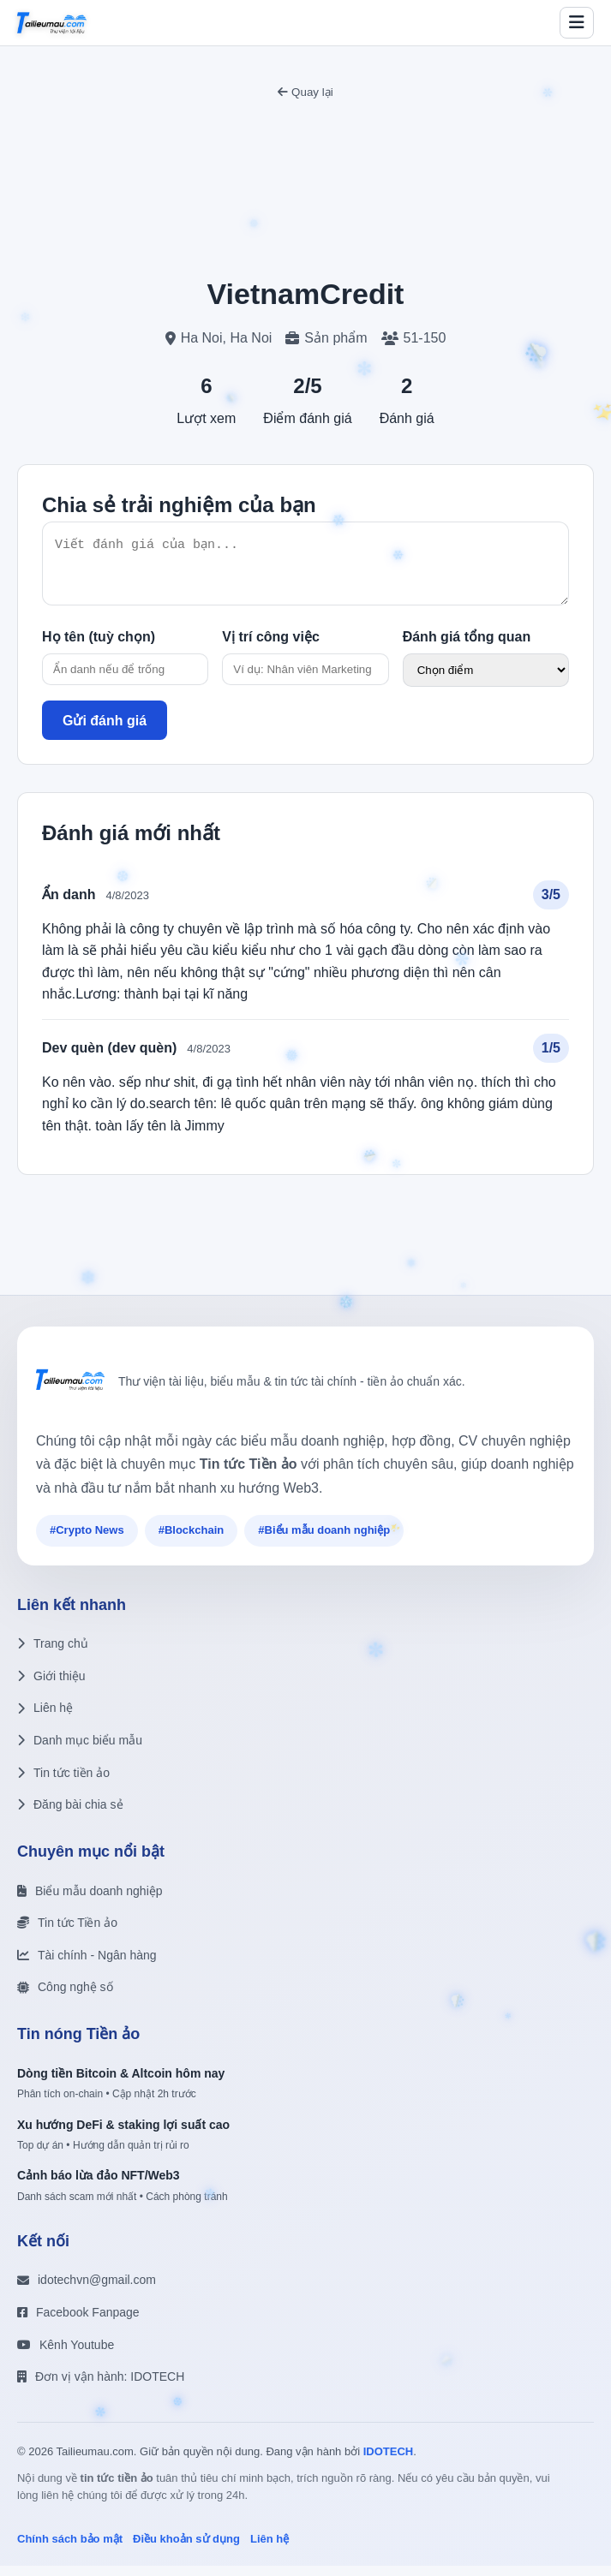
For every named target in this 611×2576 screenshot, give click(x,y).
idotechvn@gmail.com (86, 2290)
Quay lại (305, 92)
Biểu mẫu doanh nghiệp (90, 1901)
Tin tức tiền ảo (63, 1783)
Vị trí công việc (270, 647)
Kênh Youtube (65, 2355)
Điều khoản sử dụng (186, 2549)
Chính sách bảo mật (70, 2549)
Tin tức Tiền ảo (67, 1933)
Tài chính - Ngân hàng (87, 1965)
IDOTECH (388, 2461)
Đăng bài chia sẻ (70, 1815)
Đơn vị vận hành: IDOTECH (100, 2387)
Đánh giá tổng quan (467, 647)
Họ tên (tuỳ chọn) (98, 647)
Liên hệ (45, 1718)
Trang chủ (52, 1654)
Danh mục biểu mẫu (79, 1750)
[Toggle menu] (577, 23)
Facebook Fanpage (78, 2322)
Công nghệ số (65, 1997)
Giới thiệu (51, 1686)
